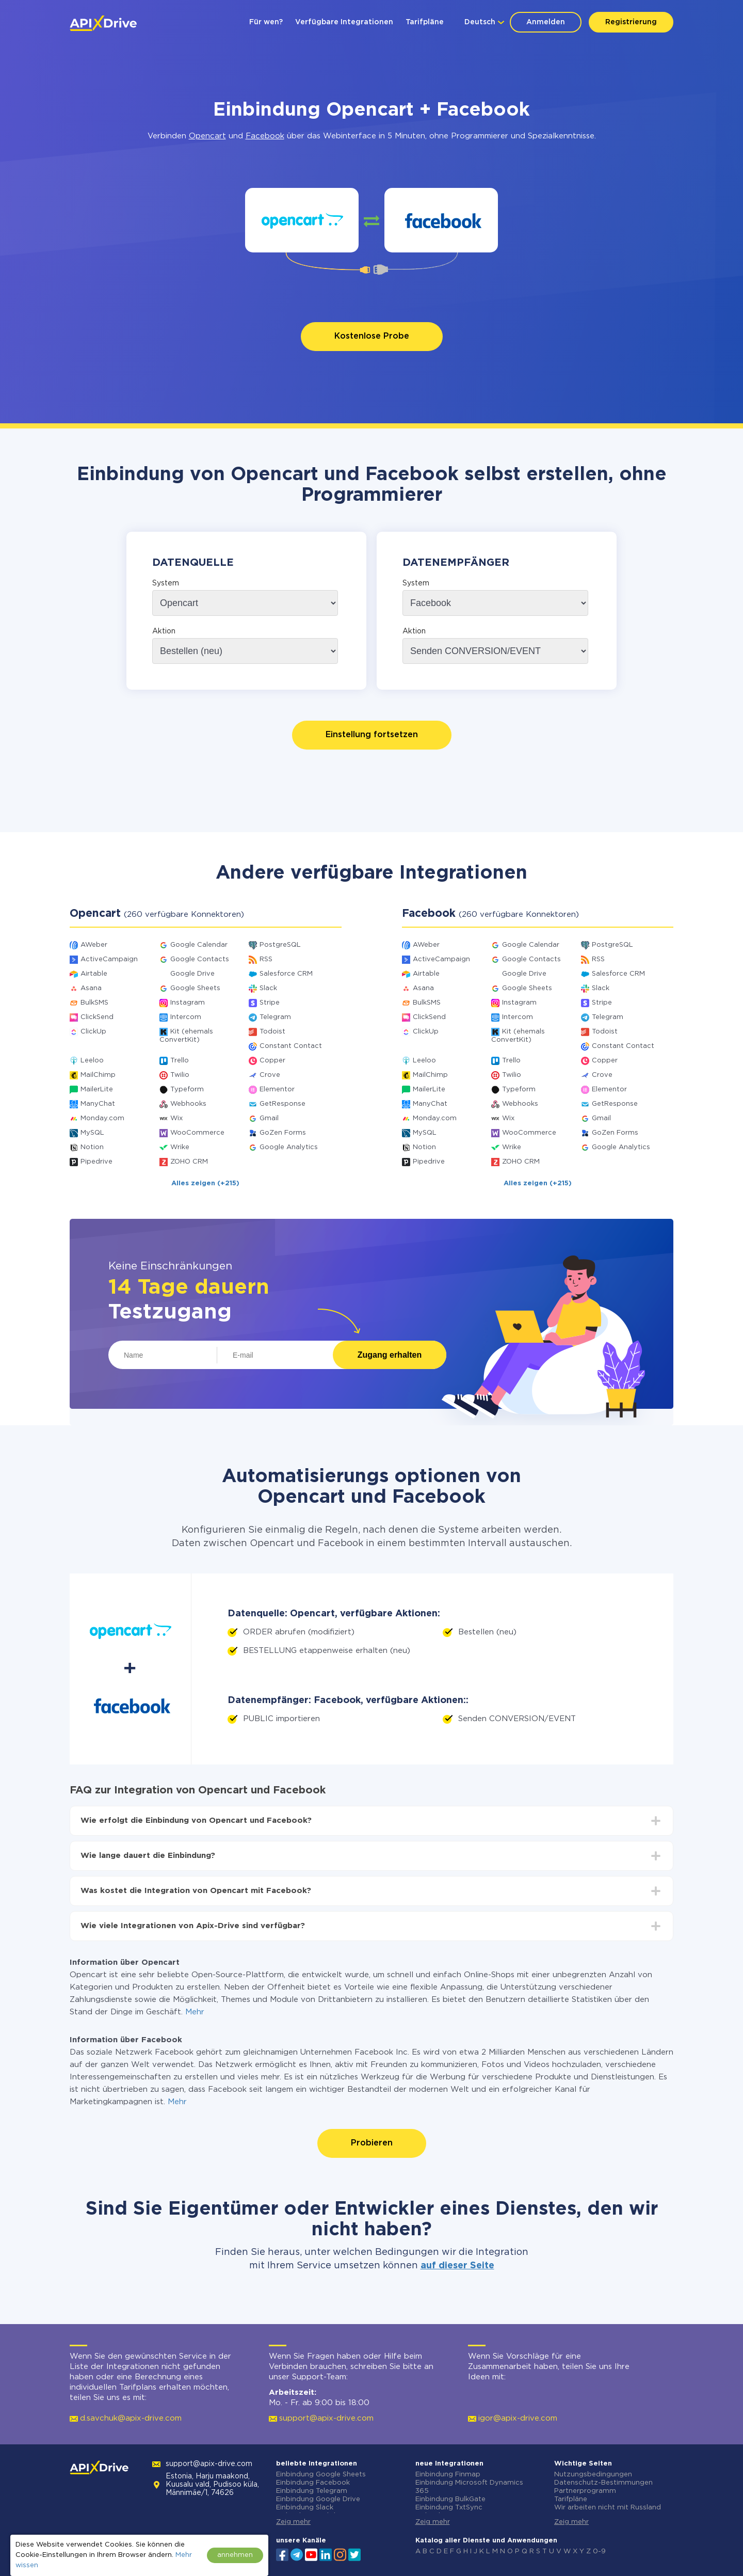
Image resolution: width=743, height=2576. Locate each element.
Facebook (265, 136)
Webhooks (188, 1104)
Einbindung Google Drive (318, 2499)
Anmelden (545, 22)
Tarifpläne (425, 22)
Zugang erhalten (390, 1354)
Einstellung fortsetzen (372, 735)
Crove (270, 1075)
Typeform (187, 1089)
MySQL (92, 1133)
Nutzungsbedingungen (593, 2474)
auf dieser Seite (457, 2266)
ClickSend (97, 1017)
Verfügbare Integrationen (344, 22)
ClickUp (93, 1032)
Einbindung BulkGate (450, 2499)
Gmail (269, 1118)
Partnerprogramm (585, 2491)
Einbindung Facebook (313, 2483)
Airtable (93, 974)
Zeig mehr (293, 2522)
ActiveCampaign (109, 959)
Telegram (275, 1017)
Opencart (207, 136)
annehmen (235, 2555)
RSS (266, 959)
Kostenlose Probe (371, 336)
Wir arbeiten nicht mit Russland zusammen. (607, 2512)
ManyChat (97, 1104)
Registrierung (631, 22)
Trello (179, 1060)
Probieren (372, 2143)
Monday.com (102, 1118)
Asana (91, 988)
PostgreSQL (280, 945)
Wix (176, 1118)
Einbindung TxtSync (448, 2507)
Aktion (163, 631)
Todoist (272, 1032)
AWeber (93, 945)
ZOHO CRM (189, 1162)
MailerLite (96, 1089)
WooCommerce (197, 1133)
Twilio (179, 1075)
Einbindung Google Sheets (321, 2474)
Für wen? (266, 22)
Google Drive (192, 974)
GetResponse (282, 1104)
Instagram (187, 1003)
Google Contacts (199, 959)
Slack (268, 988)
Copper (272, 1060)
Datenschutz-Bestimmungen (603, 2483)
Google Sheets (195, 988)
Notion (92, 1147)
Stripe (270, 1003)
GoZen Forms (283, 1133)
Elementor (277, 1089)
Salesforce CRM (286, 974)
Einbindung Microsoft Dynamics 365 (469, 2487)
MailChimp (98, 1075)
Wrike (179, 1147)
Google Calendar (199, 945)
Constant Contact (291, 1046)
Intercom (185, 1017)
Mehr (194, 2012)
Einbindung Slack (304, 2507)
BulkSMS (94, 1003)
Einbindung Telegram (311, 2491)
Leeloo (92, 1060)
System (165, 583)
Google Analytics (289, 1147)
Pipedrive (96, 1162)
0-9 (599, 2551)
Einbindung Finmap (447, 2474)
